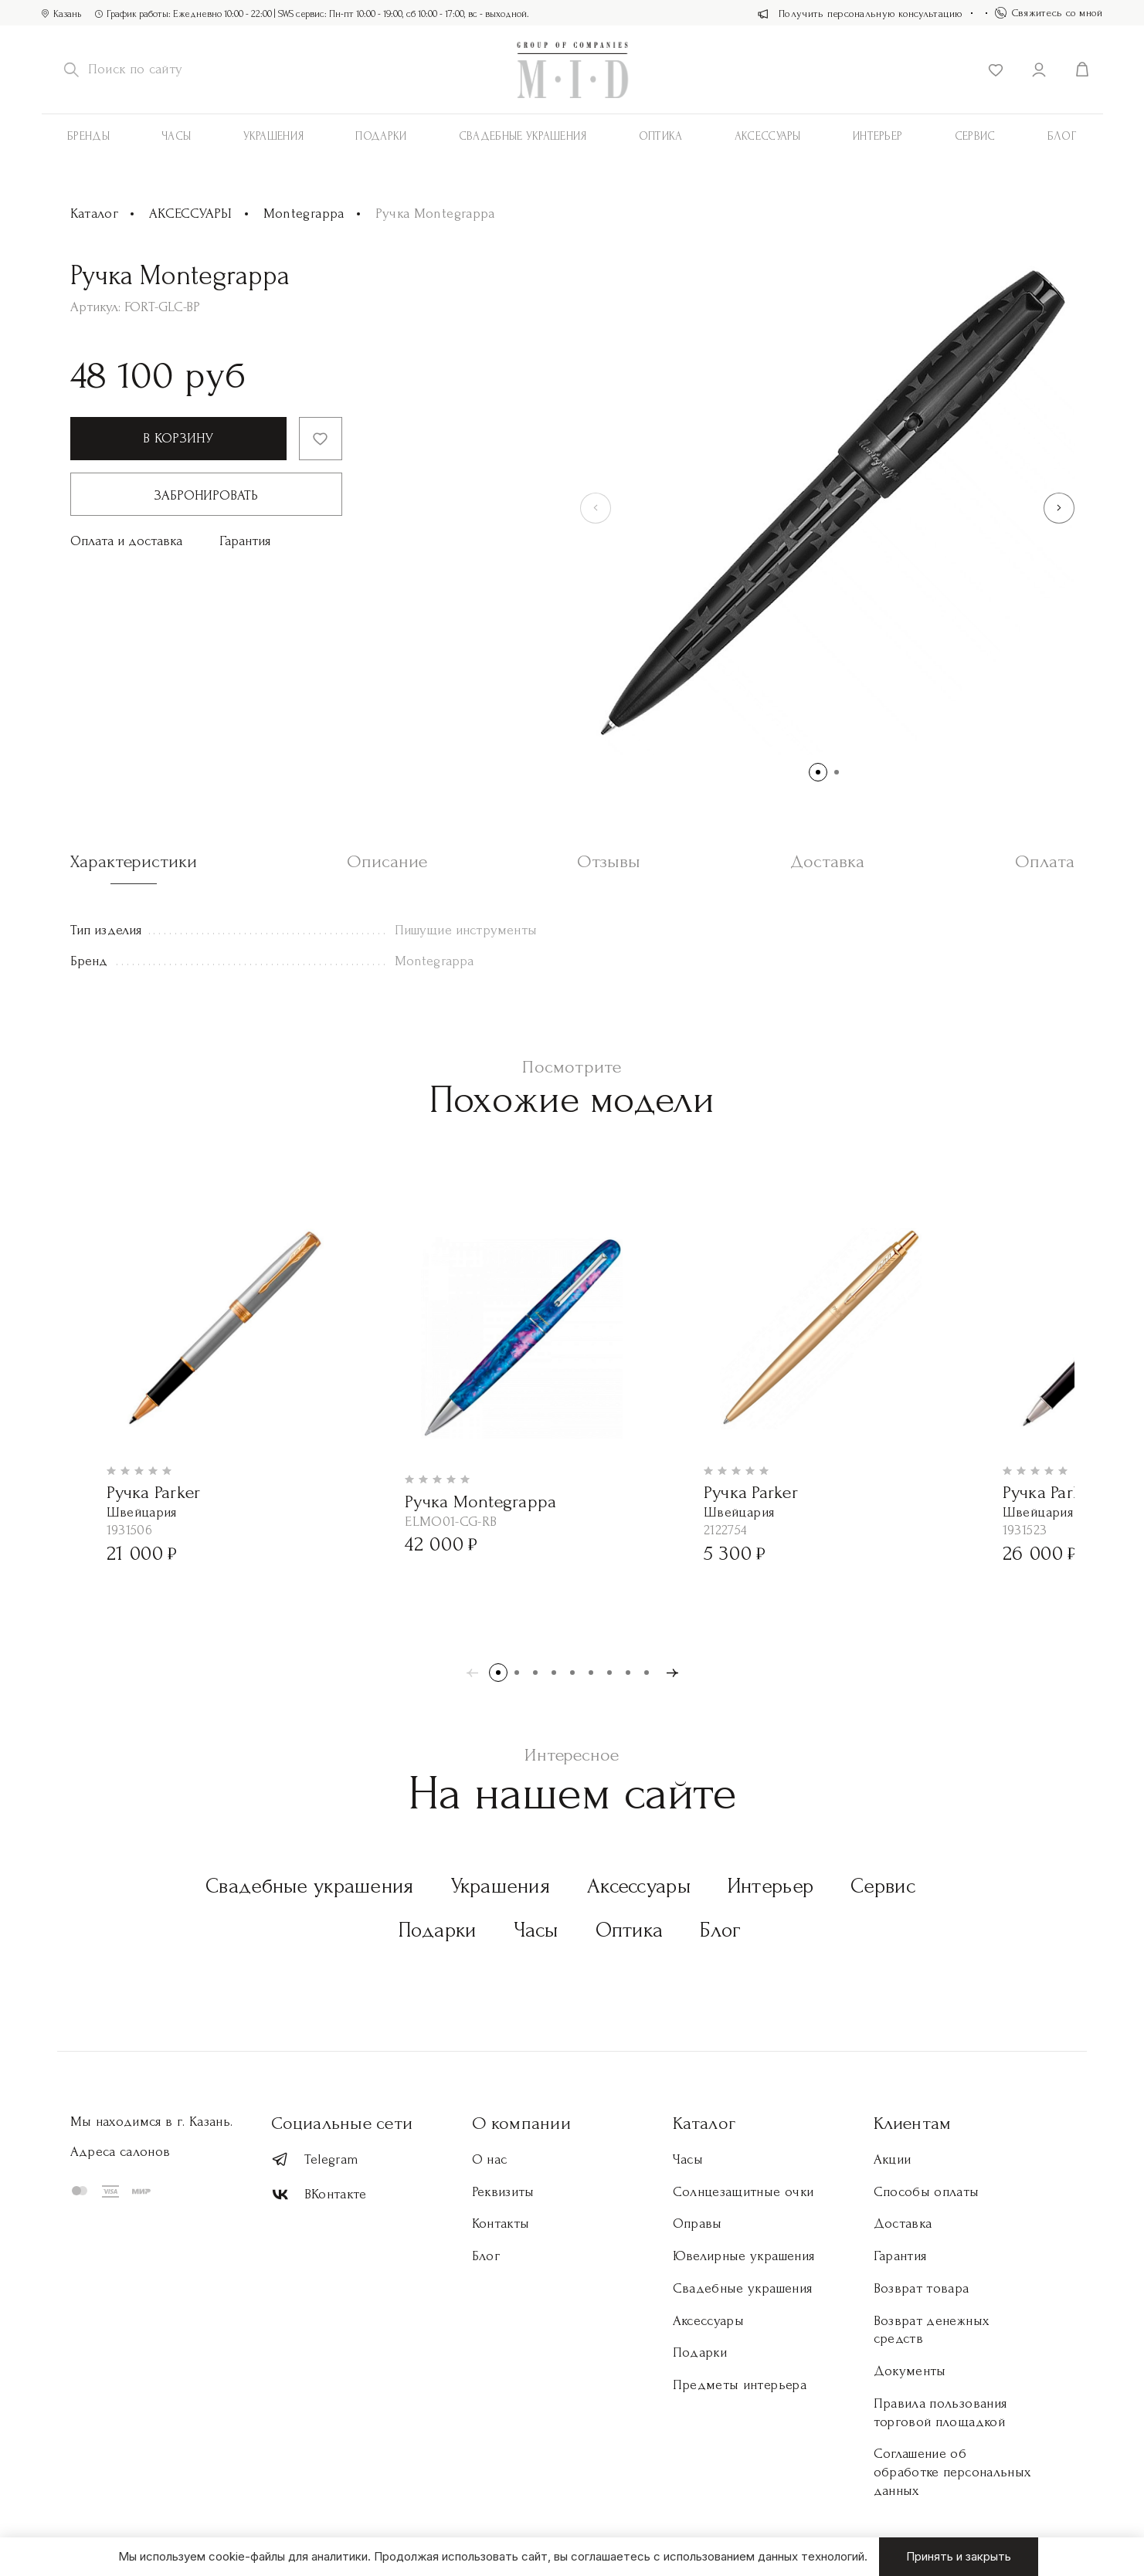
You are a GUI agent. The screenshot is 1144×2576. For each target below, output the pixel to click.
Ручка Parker (154, 1492)
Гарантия (244, 541)
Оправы (697, 2223)
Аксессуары (639, 1886)
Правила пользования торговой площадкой (940, 2412)
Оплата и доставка (126, 541)
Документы (910, 2371)
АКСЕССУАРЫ (768, 136)
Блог (1062, 136)
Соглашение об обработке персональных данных (952, 2472)
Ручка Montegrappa (480, 1501)
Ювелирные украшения (744, 2256)
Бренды (88, 136)
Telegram (315, 2159)
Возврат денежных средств (932, 2330)
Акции (892, 2159)
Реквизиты (503, 2192)
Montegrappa (304, 213)
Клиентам (913, 2123)
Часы (176, 136)
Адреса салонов (120, 2151)
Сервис (975, 136)
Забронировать (206, 495)
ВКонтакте (319, 2195)
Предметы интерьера (739, 2385)
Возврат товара (921, 2288)
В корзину (178, 438)
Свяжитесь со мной (1049, 13)
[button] (1059, 508)
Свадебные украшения (523, 136)
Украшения (273, 136)
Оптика (661, 136)
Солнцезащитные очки (743, 2192)
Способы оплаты (926, 2192)
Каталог (94, 213)
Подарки (380, 136)
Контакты (501, 2223)
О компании (521, 2123)
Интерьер (877, 136)
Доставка (903, 2223)
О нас (490, 2159)
